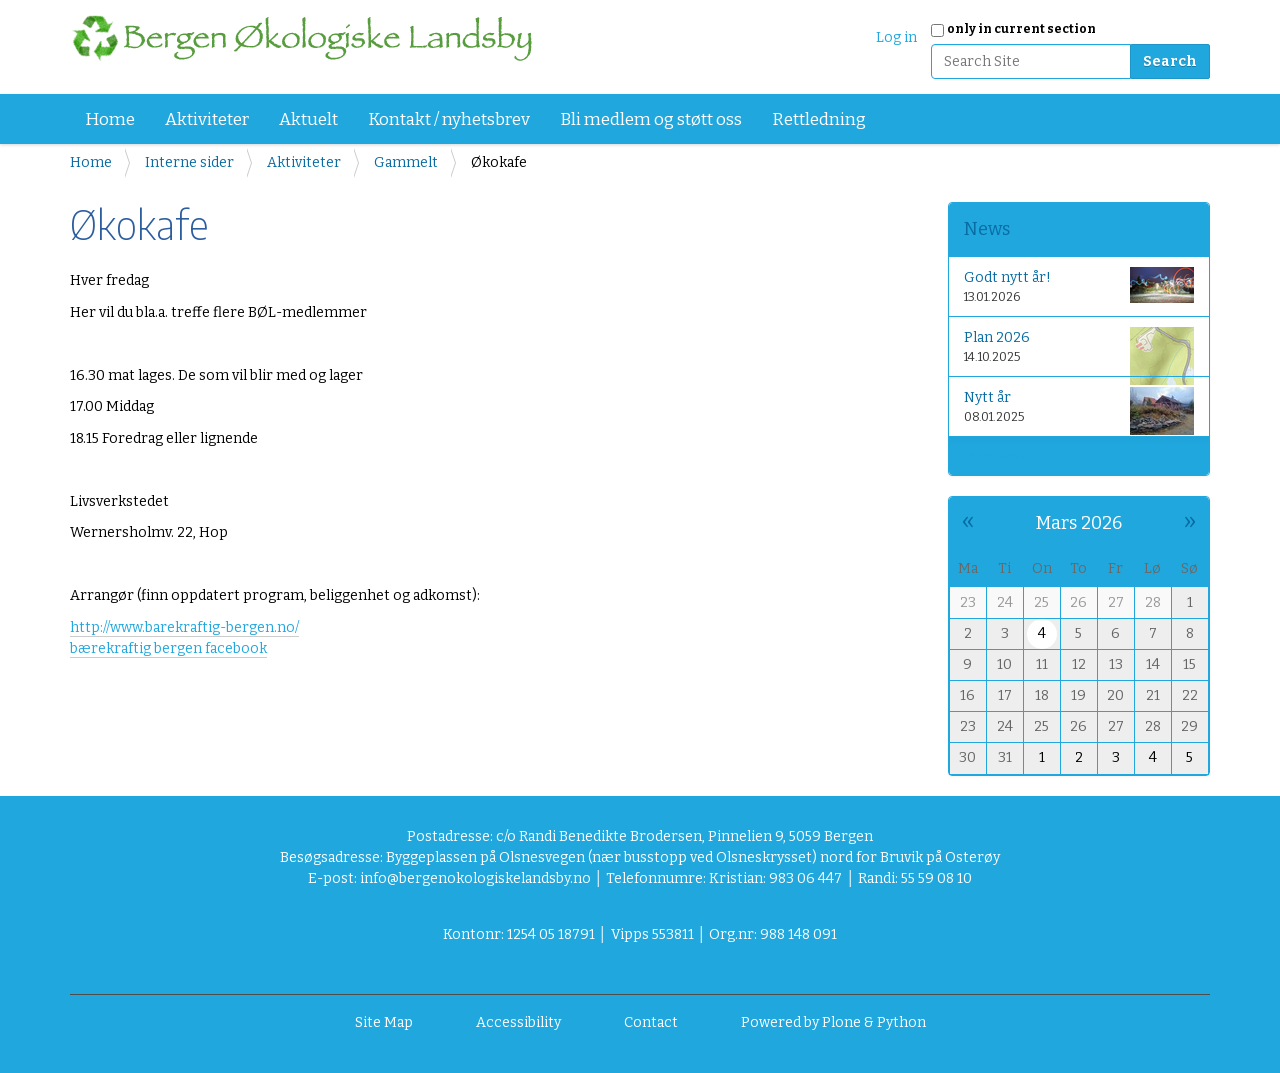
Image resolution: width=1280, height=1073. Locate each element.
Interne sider (189, 162)
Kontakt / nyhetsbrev (449, 119)
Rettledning (819, 119)
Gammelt (406, 162)
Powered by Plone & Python (833, 1022)
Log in (896, 37)
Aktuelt (308, 119)
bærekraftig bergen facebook (168, 648)
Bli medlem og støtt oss (651, 119)
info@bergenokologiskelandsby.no (475, 878)
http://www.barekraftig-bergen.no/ (184, 627)
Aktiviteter (207, 119)
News (987, 229)
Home (110, 119)
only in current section (1021, 29)
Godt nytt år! (1079, 285)
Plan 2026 (1079, 350)
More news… (999, 456)
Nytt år (1079, 410)
